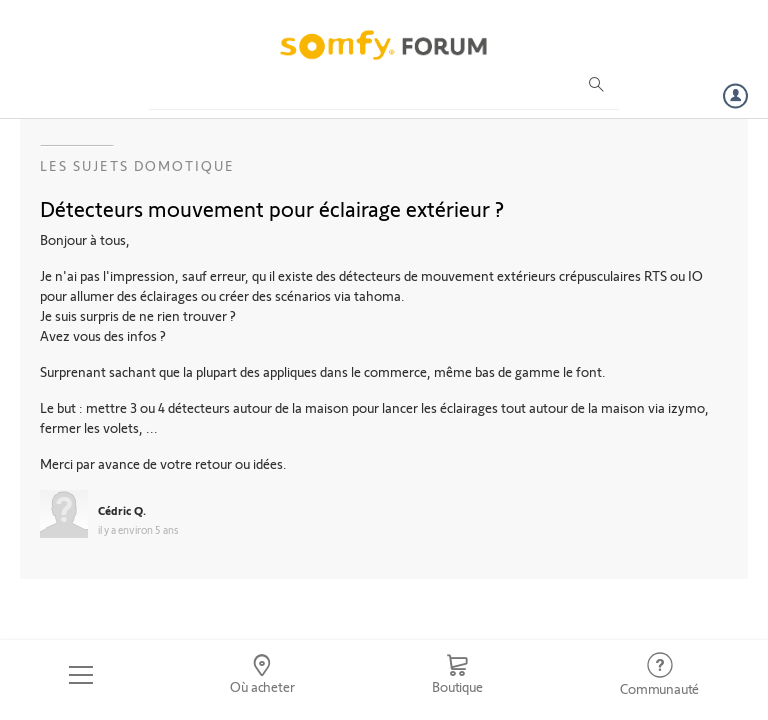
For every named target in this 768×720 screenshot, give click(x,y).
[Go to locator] (263, 675)
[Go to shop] (457, 675)
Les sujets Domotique (137, 165)
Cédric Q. (122, 510)
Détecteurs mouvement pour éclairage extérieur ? (272, 208)
